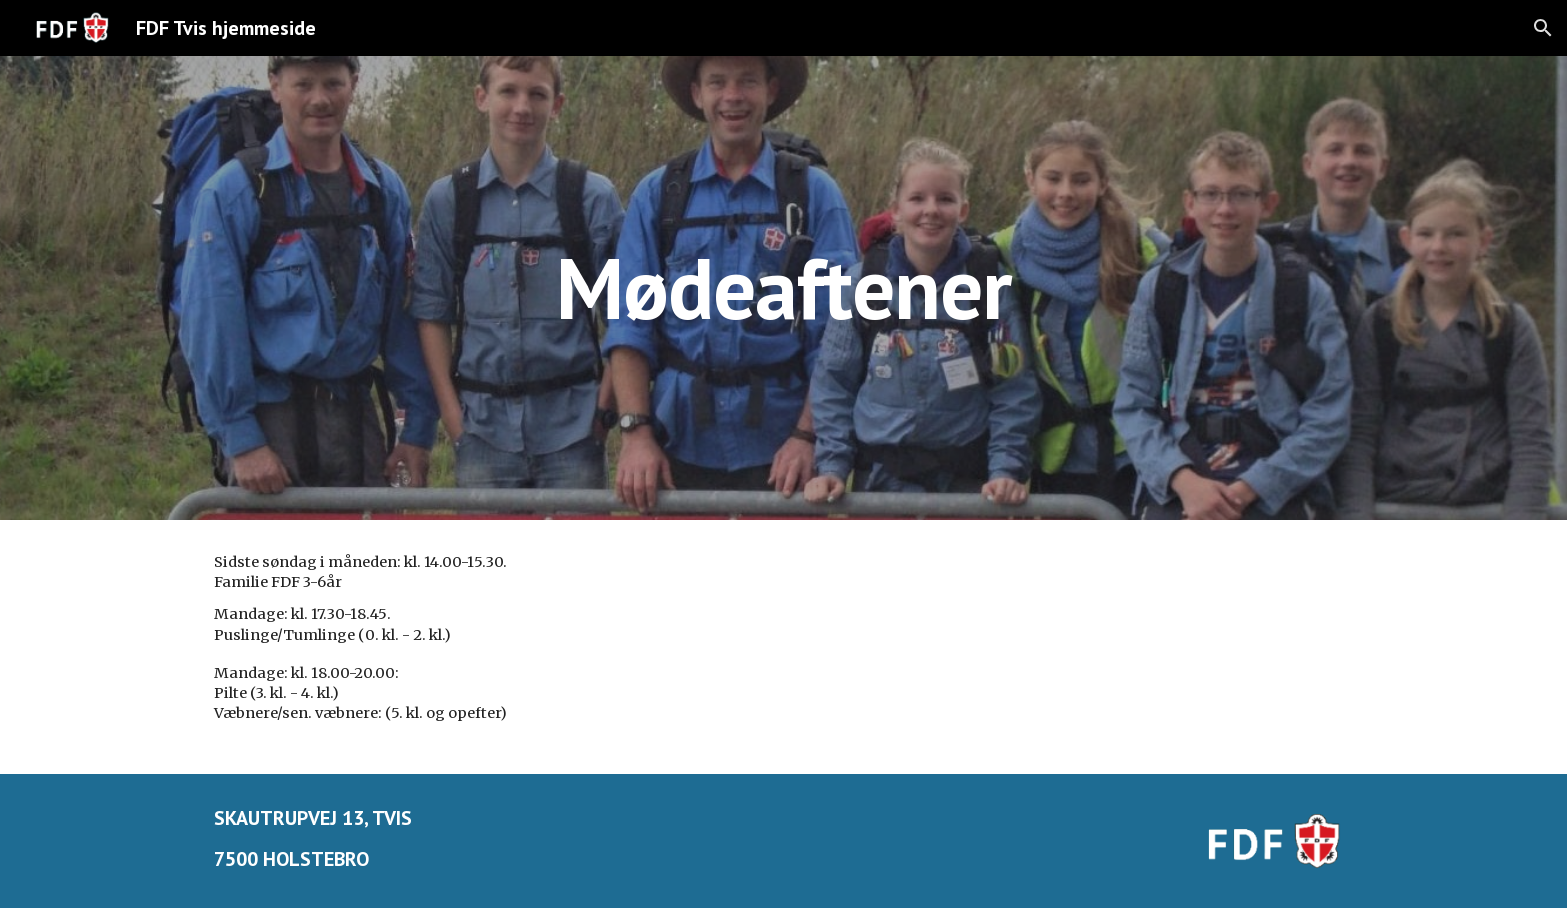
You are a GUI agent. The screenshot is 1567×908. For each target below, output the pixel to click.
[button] (1543, 28)
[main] (784, 287)
